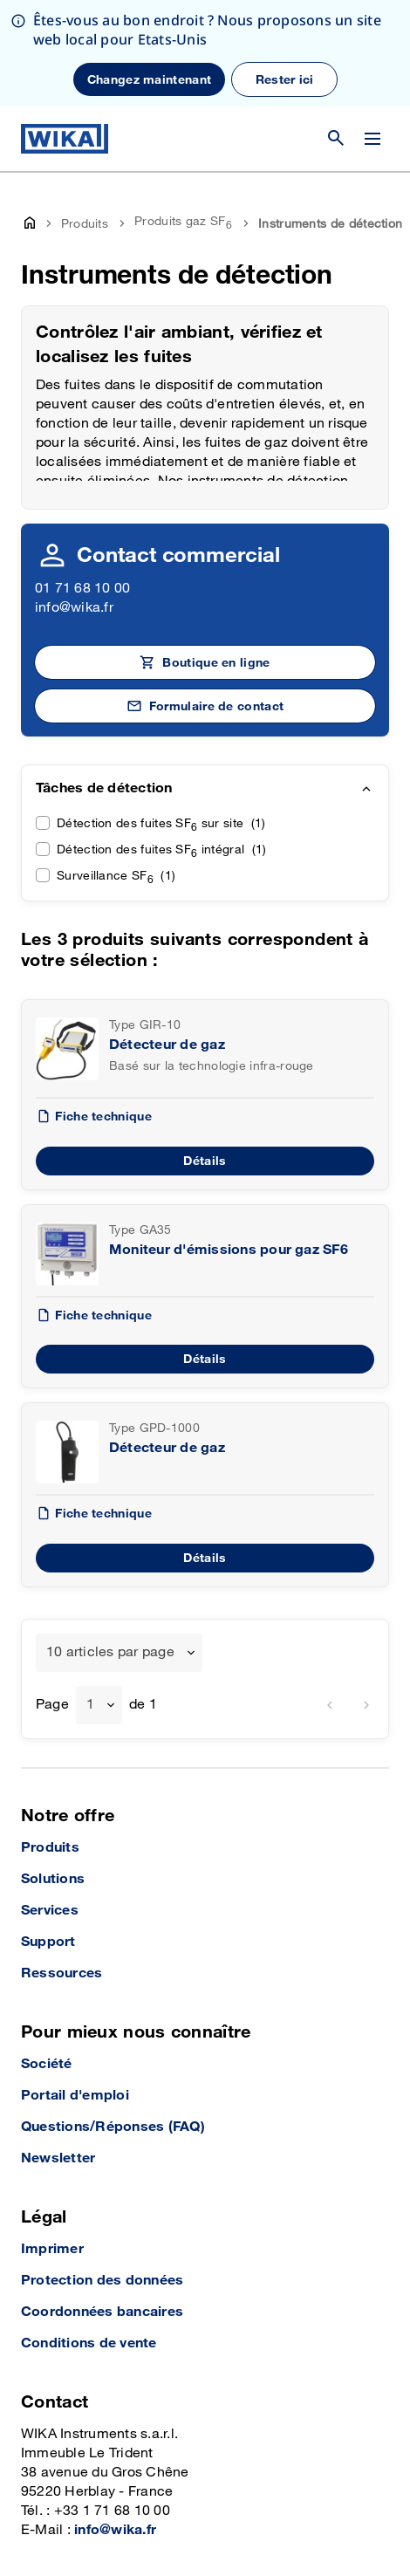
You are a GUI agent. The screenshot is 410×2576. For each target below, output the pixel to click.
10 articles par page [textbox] (110, 1546)
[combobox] (119, 1546)
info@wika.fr (74, 501)
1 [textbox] (90, 1598)
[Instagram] (75, 2530)
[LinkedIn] (111, 2530)
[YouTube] (36, 2530)
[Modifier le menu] (372, 32)
